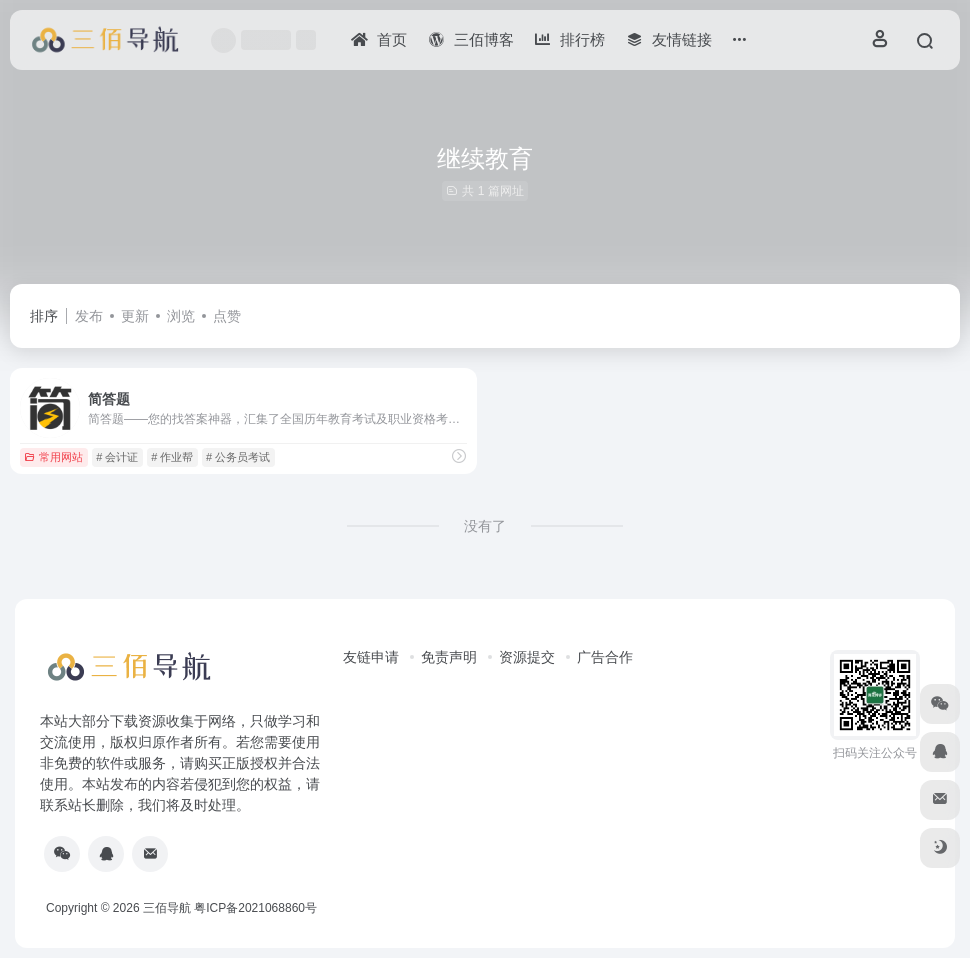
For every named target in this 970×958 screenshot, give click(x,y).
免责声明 (449, 657)
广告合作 (605, 657)
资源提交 (527, 657)
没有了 (485, 526)
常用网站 (53, 457)
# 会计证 (117, 457)
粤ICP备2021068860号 (255, 908)
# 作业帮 (172, 457)
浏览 (181, 316)
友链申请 (371, 657)
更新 (135, 316)
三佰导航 (167, 908)
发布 (89, 316)
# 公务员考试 (238, 457)
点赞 (227, 316)
